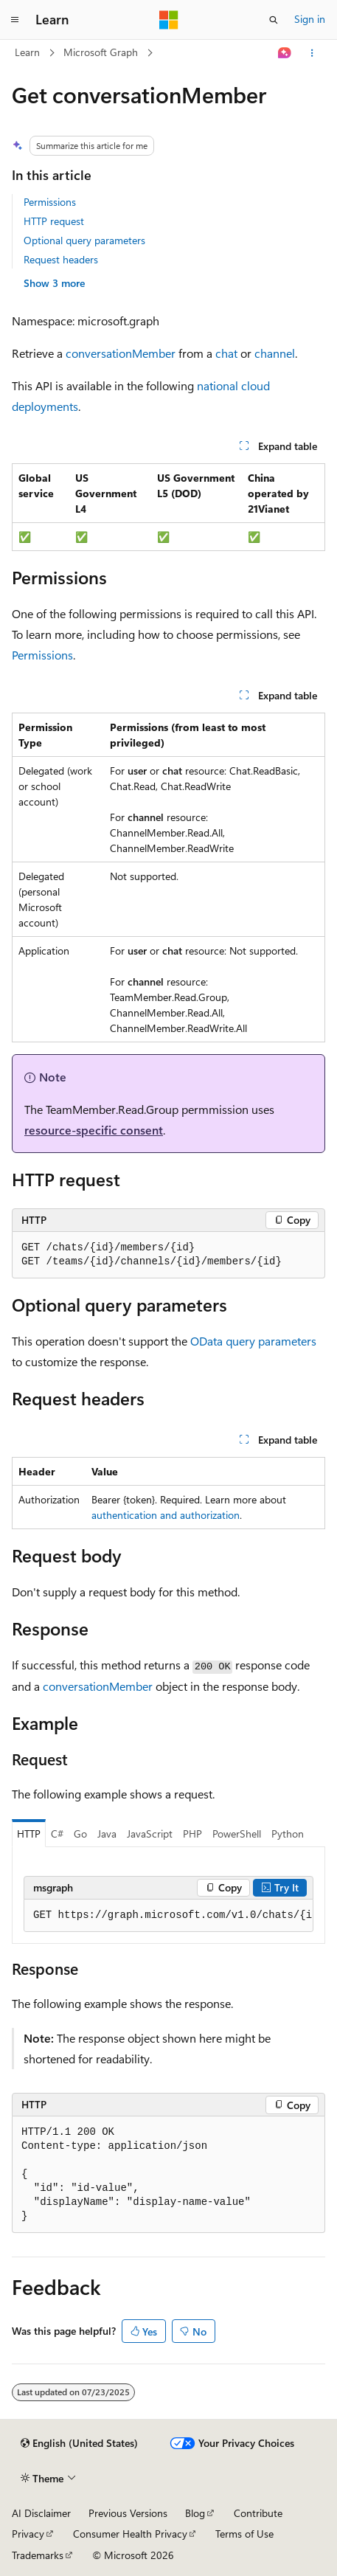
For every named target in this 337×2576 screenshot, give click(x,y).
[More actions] (312, 53)
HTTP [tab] (29, 1834)
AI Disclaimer (41, 2513)
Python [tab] (287, 1834)
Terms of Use (244, 2534)
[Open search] (273, 20)
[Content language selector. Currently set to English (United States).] (79, 2443)
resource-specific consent (93, 1130)
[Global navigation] (14, 20)
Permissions (50, 202)
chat (226, 353)
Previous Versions (127, 2513)
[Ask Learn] (285, 53)
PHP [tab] (192, 1834)
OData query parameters (253, 1340)
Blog (195, 2513)
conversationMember (121, 353)
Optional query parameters (84, 240)
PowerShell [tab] (236, 1834)
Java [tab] (107, 1834)
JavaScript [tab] (150, 1834)
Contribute (258, 2513)
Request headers (61, 259)
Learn (27, 52)
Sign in (309, 19)
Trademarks (37, 2555)
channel (274, 353)
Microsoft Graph (100, 52)
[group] (168, 1916)
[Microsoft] (168, 20)
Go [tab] (80, 1834)
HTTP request (54, 221)
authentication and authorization (165, 1515)
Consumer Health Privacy (130, 2534)
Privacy (28, 2534)
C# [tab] (57, 1834)
